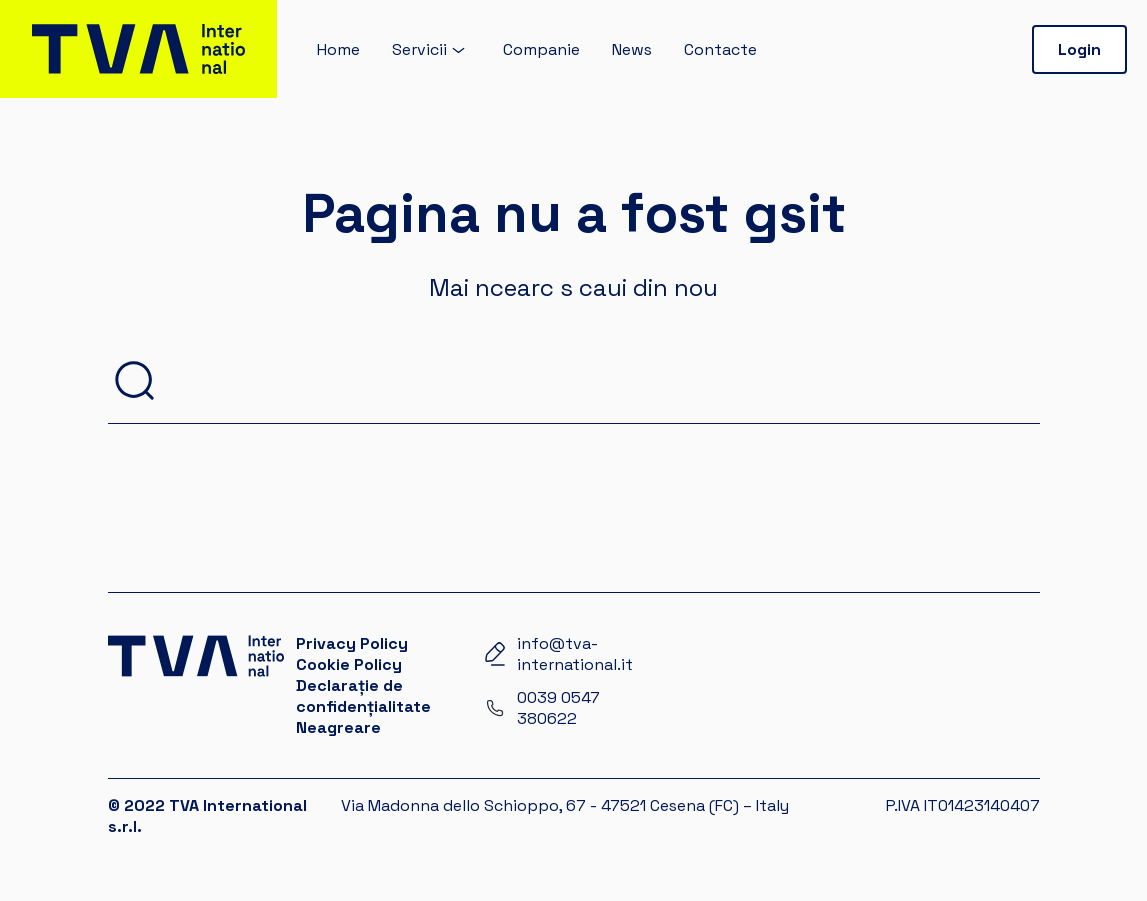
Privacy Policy (352, 643)
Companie (541, 49)
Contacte (720, 49)
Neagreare (338, 727)
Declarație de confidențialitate (363, 696)
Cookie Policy (349, 664)
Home (338, 49)
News (632, 49)
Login (1079, 49)
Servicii (419, 49)
